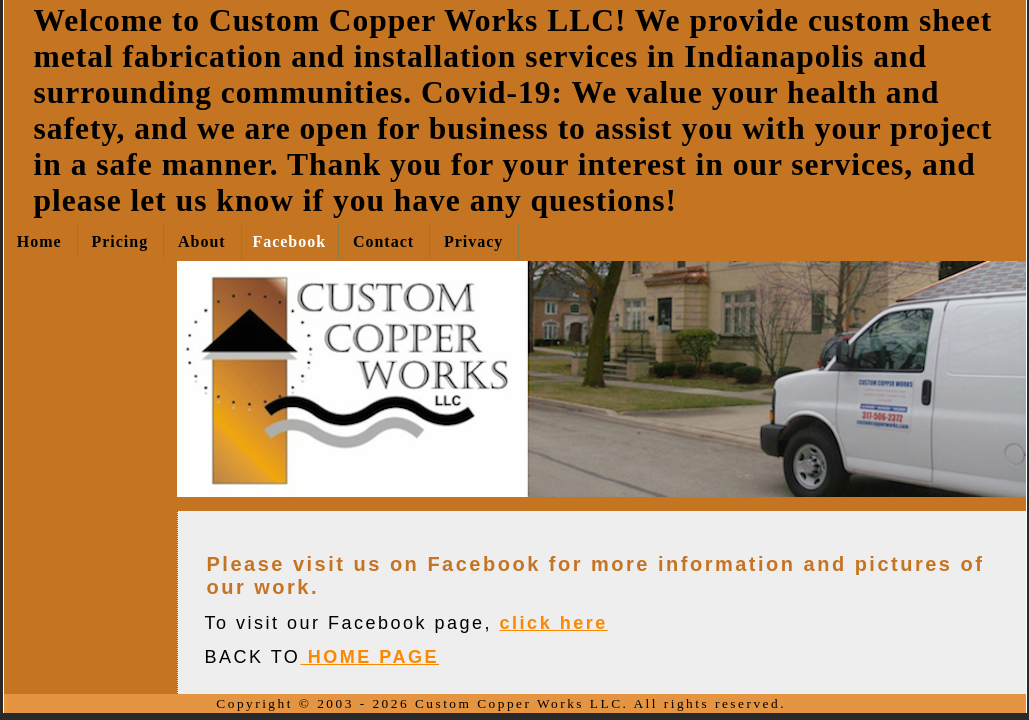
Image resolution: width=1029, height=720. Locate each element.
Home (39, 241)
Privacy (473, 241)
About (202, 241)
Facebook (289, 241)
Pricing (119, 241)
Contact (383, 241)
